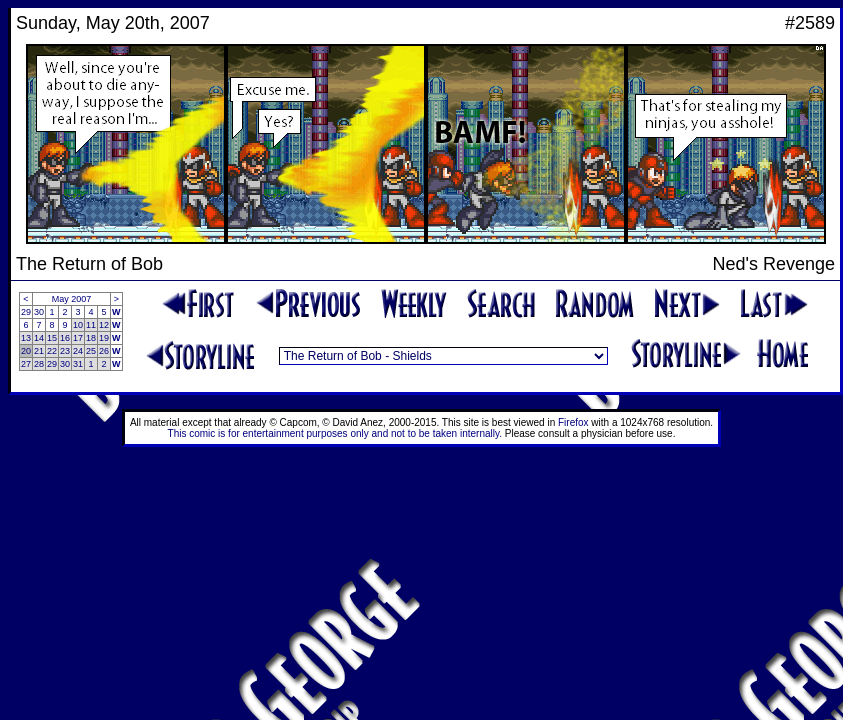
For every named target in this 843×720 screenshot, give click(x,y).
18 (91, 338)
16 (65, 338)
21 (39, 351)
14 (39, 338)
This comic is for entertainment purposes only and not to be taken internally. (335, 433)
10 (78, 325)
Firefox (573, 422)
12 (104, 325)
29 (26, 312)
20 (26, 351)
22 (52, 351)
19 (104, 338)
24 (78, 351)
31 (78, 364)
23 (65, 351)
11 (91, 325)
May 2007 (72, 299)
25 (91, 351)
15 (52, 338)
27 (26, 364)
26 (104, 351)
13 (26, 338)
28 (39, 364)
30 (39, 312)
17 (78, 338)
